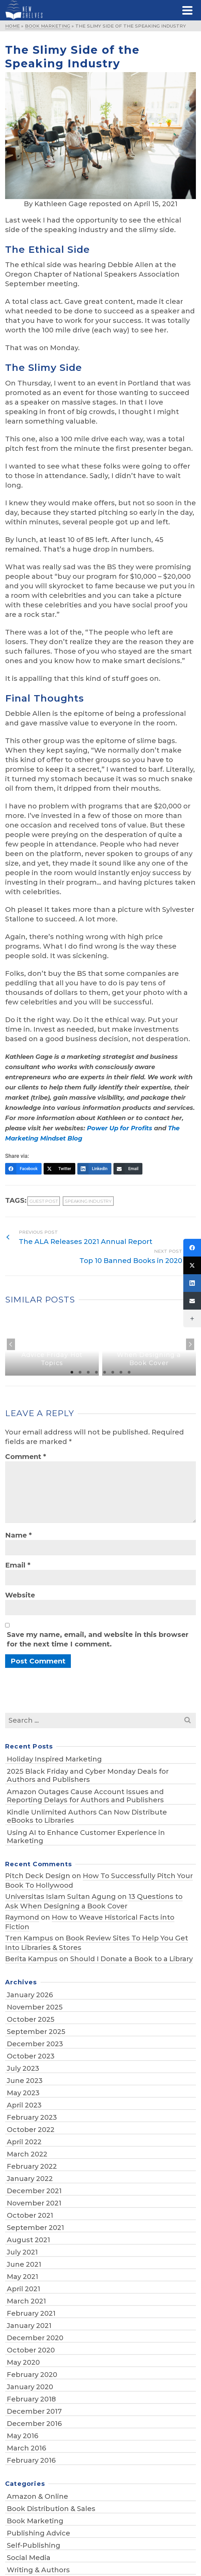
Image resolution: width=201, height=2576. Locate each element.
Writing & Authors (38, 2570)
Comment (25, 1457)
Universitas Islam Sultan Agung (60, 1896)
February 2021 (31, 2313)
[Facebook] (23, 1169)
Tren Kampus (29, 1938)
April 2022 (24, 2142)
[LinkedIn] (94, 1169)
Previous (11, 1344)
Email (17, 1565)
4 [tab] (96, 1372)
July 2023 (23, 2068)
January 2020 (30, 2387)
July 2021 (22, 2252)
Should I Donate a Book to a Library (131, 1959)
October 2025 (31, 2019)
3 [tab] (88, 1372)
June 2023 (25, 2081)
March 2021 (26, 2301)
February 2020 (32, 2374)
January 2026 (30, 1995)
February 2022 (32, 2166)
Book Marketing (35, 2521)
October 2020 (31, 2350)
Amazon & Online (37, 2496)
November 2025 (35, 2007)
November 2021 (34, 2203)
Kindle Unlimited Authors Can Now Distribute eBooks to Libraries (87, 1816)
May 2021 (22, 2277)
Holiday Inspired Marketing (54, 1759)
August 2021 (28, 2240)
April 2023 (24, 2105)
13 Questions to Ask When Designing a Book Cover (94, 1901)
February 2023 (32, 2117)
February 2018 (31, 2399)
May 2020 (23, 2362)
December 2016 (34, 2423)
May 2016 (22, 2436)
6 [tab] (112, 1372)
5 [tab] (104, 1372)
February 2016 (31, 2460)
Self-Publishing (33, 2545)
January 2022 (30, 2179)
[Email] (127, 1169)
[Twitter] (59, 1169)
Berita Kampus (31, 1959)
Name (18, 1535)
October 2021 (30, 2215)
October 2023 (31, 2056)
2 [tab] (80, 1372)
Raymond (22, 1917)
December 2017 (34, 2411)
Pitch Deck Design (37, 1876)
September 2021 (35, 2228)
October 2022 (31, 2130)
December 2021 (34, 2191)
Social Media (28, 2558)
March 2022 (27, 2154)
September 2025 (36, 2032)
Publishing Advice (38, 2533)
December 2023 (35, 2044)
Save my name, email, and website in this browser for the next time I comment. (97, 1639)
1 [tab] (71, 1372)
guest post (43, 1201)
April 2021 (23, 2289)
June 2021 (24, 2264)
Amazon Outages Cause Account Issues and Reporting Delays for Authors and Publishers (85, 1796)
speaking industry (88, 1201)
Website (20, 1595)
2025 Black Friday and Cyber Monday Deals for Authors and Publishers (88, 1775)
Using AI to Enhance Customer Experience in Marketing (86, 1836)
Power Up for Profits (119, 1128)
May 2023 (23, 2093)
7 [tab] (121, 1372)
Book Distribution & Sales (51, 2509)
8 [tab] (129, 1372)
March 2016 (26, 2448)
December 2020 (35, 2338)
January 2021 (29, 2325)
